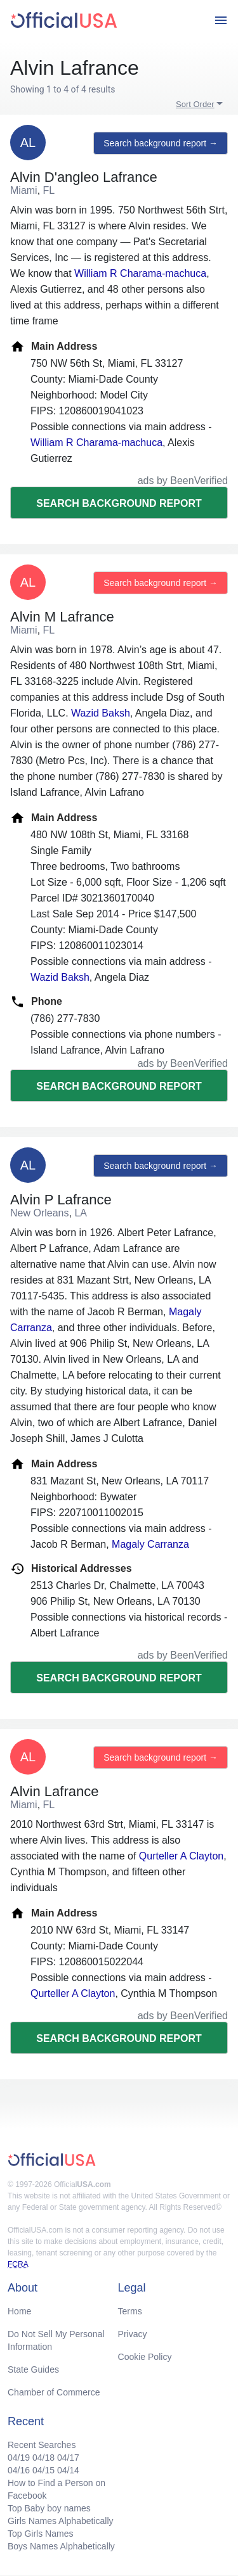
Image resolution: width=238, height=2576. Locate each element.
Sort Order (195, 104)
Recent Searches (42, 2445)
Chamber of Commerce (54, 2392)
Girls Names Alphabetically (61, 2521)
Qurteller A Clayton (181, 1856)
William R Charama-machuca (140, 273)
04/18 (43, 2457)
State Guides (33, 2369)
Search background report (118, 503)
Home (19, 2311)
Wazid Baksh (100, 713)
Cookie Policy (145, 2357)
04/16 (19, 2470)
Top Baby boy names (49, 2508)
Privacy (132, 2334)
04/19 (19, 2457)
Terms (130, 2311)
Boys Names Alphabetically (61, 2546)
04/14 (68, 2470)
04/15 (43, 2470)
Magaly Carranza (150, 1544)
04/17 (68, 2457)
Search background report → (160, 143)
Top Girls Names (40, 2533)
